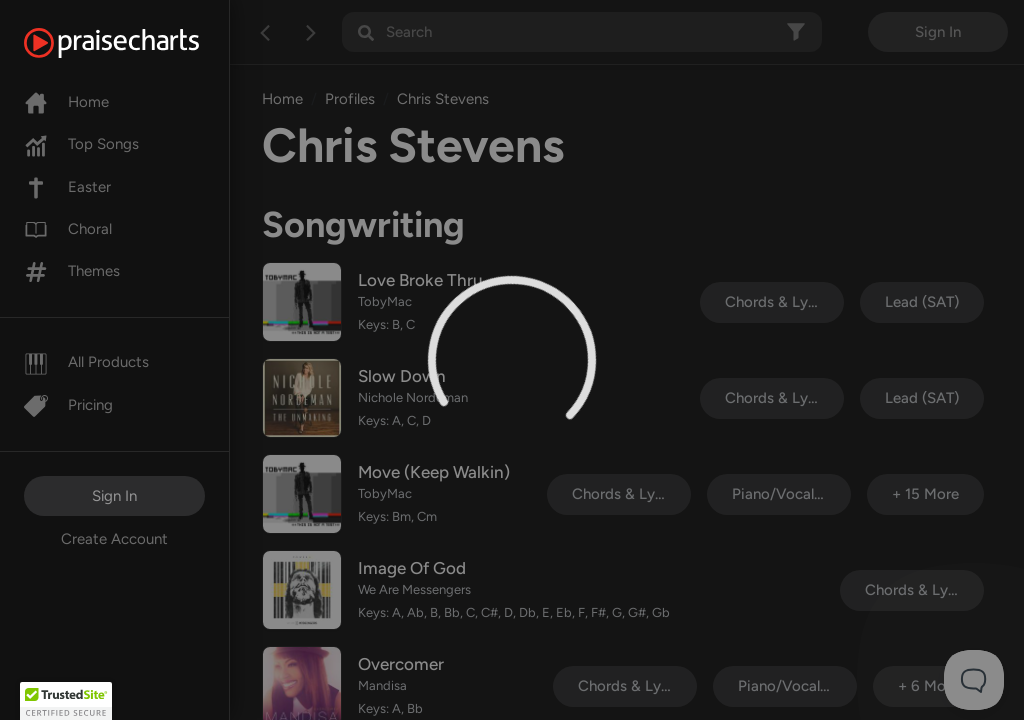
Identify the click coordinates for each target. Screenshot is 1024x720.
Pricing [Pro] (68, 405)
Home (66, 102)
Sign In (114, 496)
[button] (66, 701)
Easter (67, 187)
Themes (72, 271)
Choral (68, 229)
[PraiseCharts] (136, 43)
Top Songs (81, 144)
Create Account (114, 539)
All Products (86, 362)
